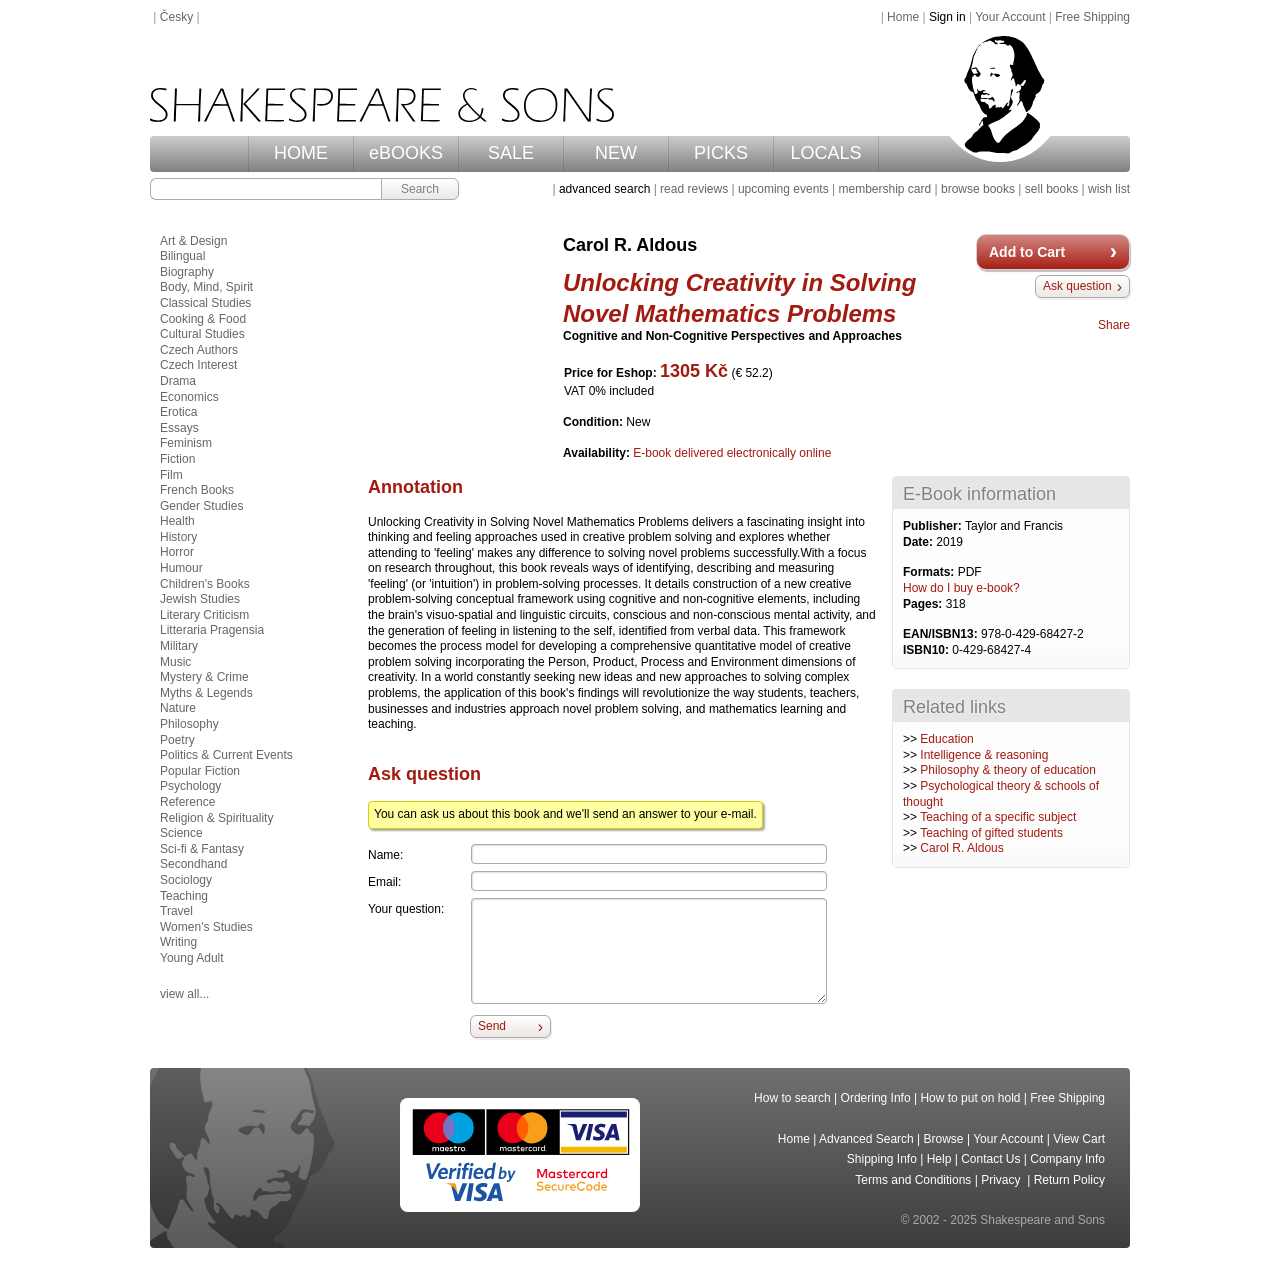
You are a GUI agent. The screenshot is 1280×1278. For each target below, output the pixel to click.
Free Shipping (1092, 17)
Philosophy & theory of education (1007, 770)
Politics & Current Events (226, 755)
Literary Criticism (204, 615)
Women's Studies (206, 927)
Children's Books (205, 584)
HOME (301, 153)
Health (177, 521)
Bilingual (182, 256)
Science (181, 833)
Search (420, 189)
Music (175, 662)
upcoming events (783, 189)
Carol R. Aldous (961, 848)
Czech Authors (199, 350)
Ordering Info (876, 1098)
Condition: (594, 422)
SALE (511, 153)
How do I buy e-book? (961, 588)
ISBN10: (927, 650)
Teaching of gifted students (991, 833)
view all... (184, 994)
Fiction (177, 459)
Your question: (406, 909)
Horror (177, 552)
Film (171, 475)
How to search (792, 1098)
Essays (179, 428)
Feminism (186, 443)
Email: (384, 882)
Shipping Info (882, 1159)
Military (179, 646)
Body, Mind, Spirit (206, 287)
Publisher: (934, 526)
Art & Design (193, 241)
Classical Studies (205, 303)
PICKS (721, 153)
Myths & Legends (206, 693)
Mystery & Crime (204, 677)
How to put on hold (970, 1098)
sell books (1051, 189)
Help (939, 1159)
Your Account (1010, 17)
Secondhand (193, 864)
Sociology (186, 880)
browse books (978, 189)
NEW (616, 153)
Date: (919, 542)
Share (1114, 325)
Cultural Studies (202, 334)
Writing (178, 942)
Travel (176, 911)
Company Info (1067, 1159)
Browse (944, 1139)
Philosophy (189, 724)
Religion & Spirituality (216, 818)
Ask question (1077, 286)
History (178, 537)
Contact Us (990, 1159)
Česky (176, 17)
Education (946, 739)
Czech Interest (198, 365)
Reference (187, 802)
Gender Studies (201, 506)
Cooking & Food (203, 319)
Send (492, 1026)
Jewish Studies (200, 599)
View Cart (1079, 1139)
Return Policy (1069, 1180)
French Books (197, 490)
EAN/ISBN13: (942, 634)
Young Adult (192, 958)
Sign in (947, 17)
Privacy (1002, 1180)
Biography (187, 272)
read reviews (694, 189)
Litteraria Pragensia (212, 630)
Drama (178, 381)
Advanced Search (866, 1139)
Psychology (190, 786)
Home (903, 17)
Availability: (598, 453)
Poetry (177, 740)
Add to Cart (1027, 252)
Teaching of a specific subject (998, 817)
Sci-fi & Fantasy (202, 849)
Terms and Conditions (913, 1180)
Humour (181, 568)
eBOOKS (406, 153)
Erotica (178, 412)
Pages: (924, 604)
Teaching (184, 896)
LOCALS (825, 153)
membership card (884, 189)
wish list (1109, 189)
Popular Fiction (200, 771)
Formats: (930, 572)
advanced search (604, 189)
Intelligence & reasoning (984, 755)
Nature (178, 708)
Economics (189, 397)
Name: (385, 855)
